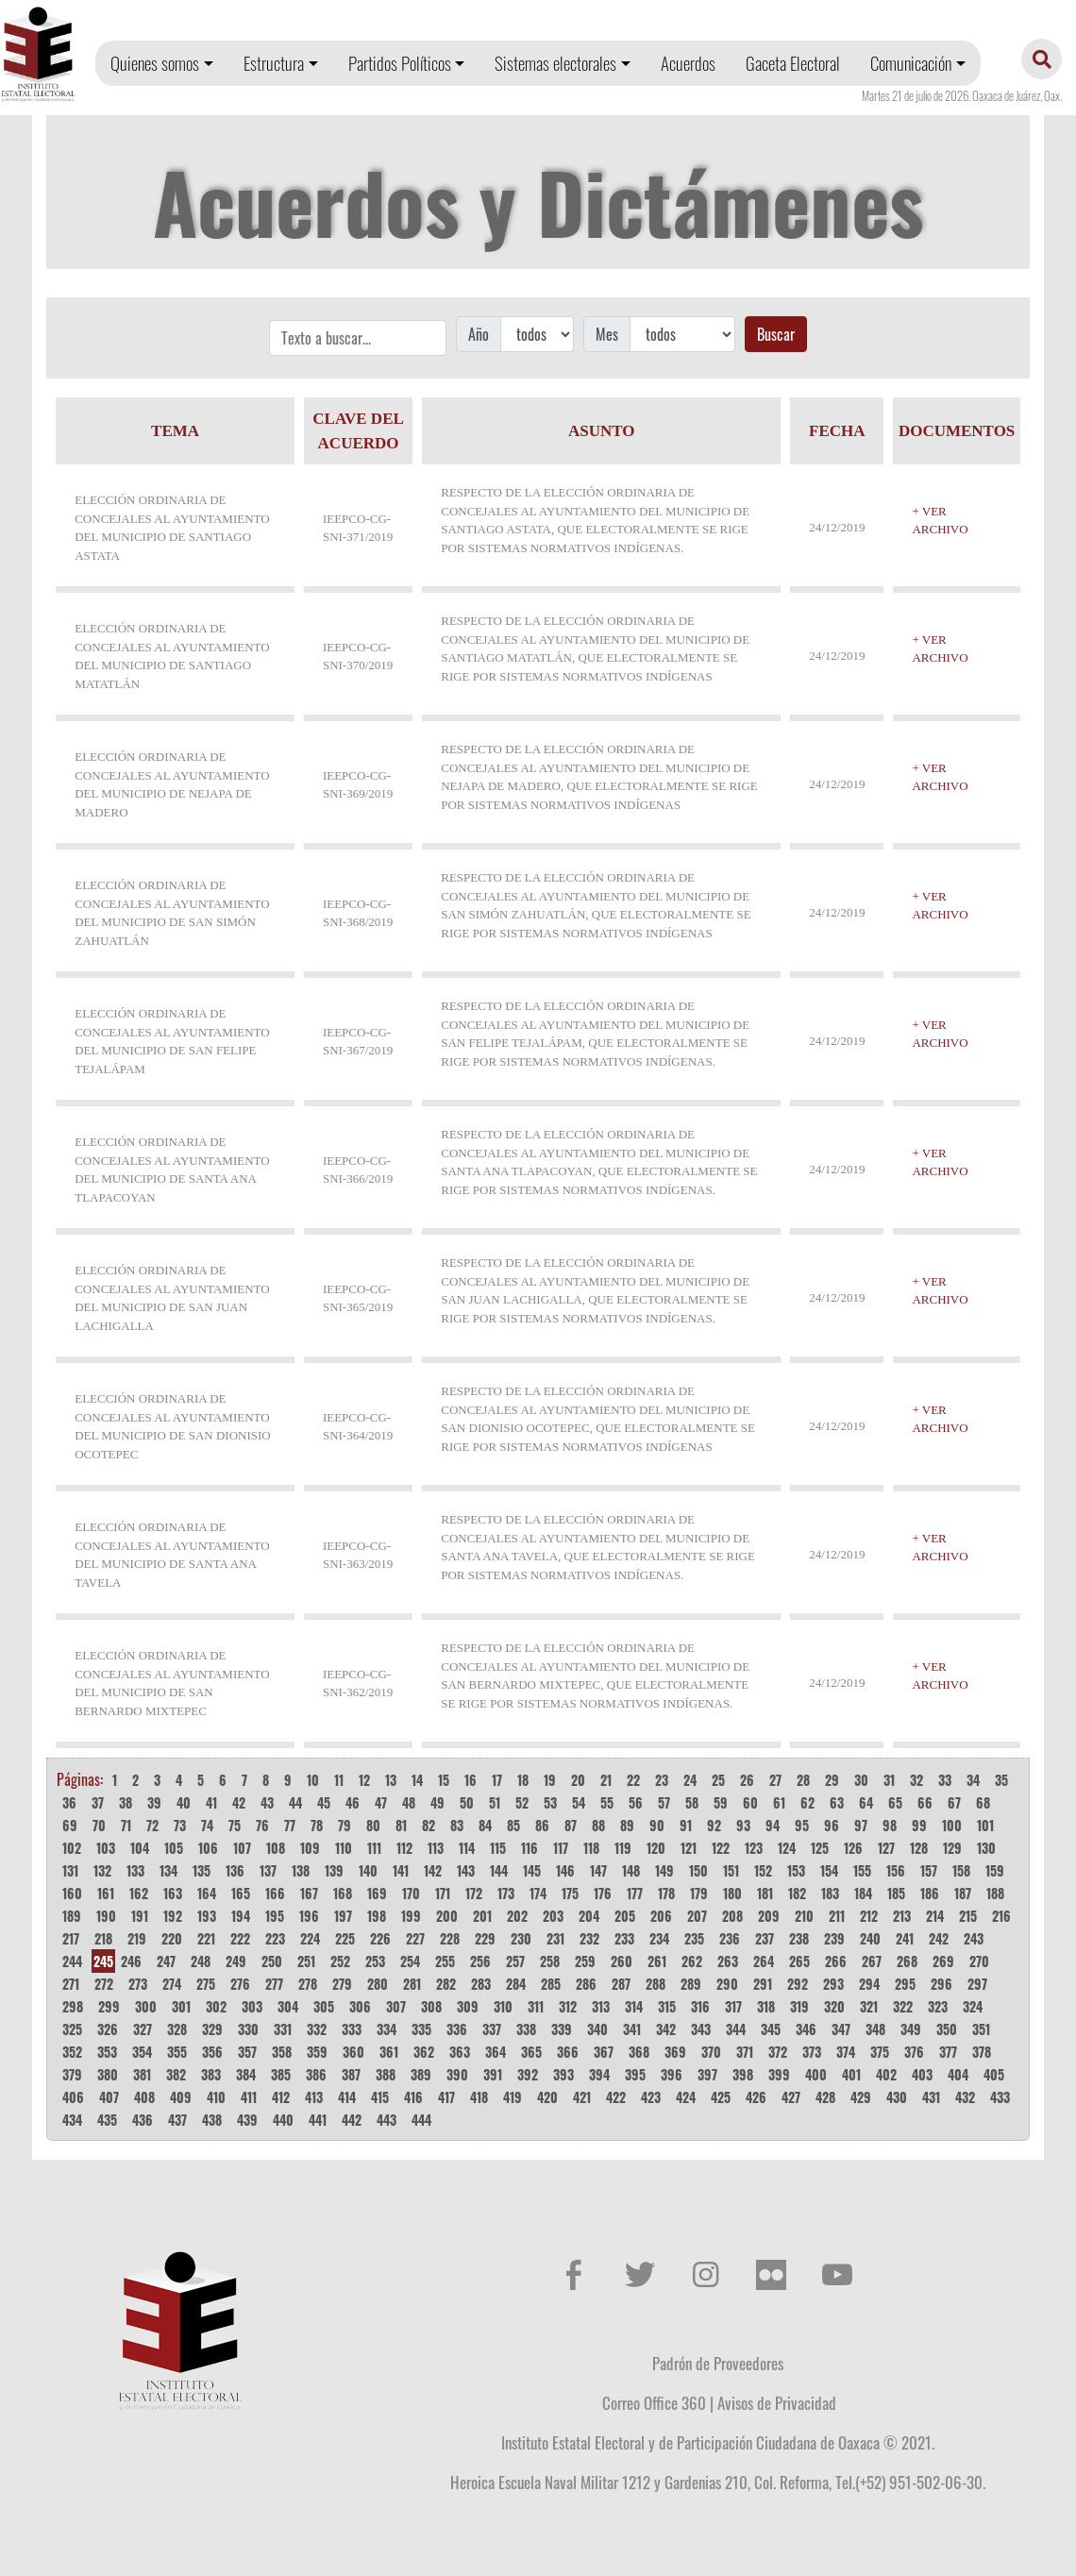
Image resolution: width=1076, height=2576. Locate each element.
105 (173, 1848)
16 (470, 1780)
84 (485, 1825)
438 (212, 2120)
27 (775, 1780)
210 (804, 1916)
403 (922, 2074)
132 (102, 1870)
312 (568, 2006)
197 (343, 1916)
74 (207, 1825)
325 (72, 2029)
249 (236, 1961)
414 (347, 2097)
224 (310, 1938)
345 (771, 2029)
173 (505, 1893)
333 (351, 2029)
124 (787, 1848)
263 (727, 1961)
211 (837, 1916)
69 (69, 1825)
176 (603, 1893)
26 (747, 1780)
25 (718, 1780)
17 (497, 1780)
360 (353, 2052)
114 (467, 1848)
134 (168, 1870)
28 (803, 1780)
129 (952, 1848)
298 (72, 2006)
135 (201, 1870)
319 (799, 2006)
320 (834, 2006)
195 (274, 1916)
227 (415, 1938)
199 (411, 1916)
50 (467, 1802)
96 (831, 1825)
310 (503, 2006)
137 (268, 1870)
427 (791, 2097)
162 (138, 1893)
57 (664, 1802)
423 (651, 2097)
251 (306, 1961)
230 (521, 1938)
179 (699, 1893)
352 (72, 2052)
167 (309, 1893)
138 (301, 1870)
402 (886, 2074)
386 (316, 2074)
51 (494, 1802)
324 (973, 2006)
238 (799, 1938)
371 (744, 2052)
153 (796, 1870)
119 (622, 1848)
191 (139, 1916)
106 (208, 1848)
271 (70, 1984)
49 (437, 1802)
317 (733, 2006)
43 (267, 1802)
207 (697, 1916)
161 (105, 1893)
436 (142, 2120)
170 (411, 1893)
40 (184, 1802)
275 (205, 1984)
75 (234, 1825)
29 (832, 1780)
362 (423, 2052)
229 (485, 1938)
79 (344, 1825)
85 (513, 1825)
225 (345, 1938)
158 (961, 1870)
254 (410, 1961)
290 (727, 1984)
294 (869, 1984)
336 (456, 2029)
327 (142, 2029)
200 (447, 1916)
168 (342, 1893)
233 (624, 1938)
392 (527, 2074)
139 (334, 1870)
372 (777, 2052)
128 (919, 1848)
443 (386, 2120)
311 (536, 2006)
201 (482, 1916)
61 (779, 1802)
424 (686, 2097)
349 (910, 2029)
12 (364, 1780)
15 (443, 1780)
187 (962, 1893)
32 (916, 1780)
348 (875, 2029)
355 (177, 2052)
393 (563, 2074)
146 (565, 1870)
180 (732, 1893)
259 (585, 1961)
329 (212, 2029)
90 (656, 1825)
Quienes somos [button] (154, 63)
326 (107, 2029)
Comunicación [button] (910, 63)
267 (872, 1961)
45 (323, 1802)
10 (313, 1780)
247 (166, 1961)
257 (515, 1961)
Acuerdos (688, 63)
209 (769, 1916)
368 (639, 2052)
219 (136, 1938)
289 (691, 1984)
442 (351, 2120)
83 (456, 1825)
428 (825, 2097)
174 (538, 1893)
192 (172, 1916)
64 (866, 1802)
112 (404, 1848)
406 (73, 2097)
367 (604, 2052)
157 (928, 1870)
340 (597, 2029)
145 (532, 1870)
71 (126, 1825)
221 (206, 1938)
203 (553, 1916)
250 (271, 1961)
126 (853, 1848)
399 (779, 2074)
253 (375, 1961)
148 (631, 1870)
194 (240, 1916)
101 (985, 1825)
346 (806, 2029)
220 (171, 1938)
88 (598, 1825)
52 (522, 1802)
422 (616, 2097)
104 (139, 1848)
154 (829, 1870)
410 (216, 2097)
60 (750, 1802)
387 (351, 2074)
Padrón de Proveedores (717, 2362)
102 (71, 1848)
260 (621, 1961)
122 (721, 1848)
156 (895, 1870)
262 (691, 1961)
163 (172, 1893)
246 (131, 1961)
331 (283, 2029)
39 (154, 1802)
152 (763, 1870)
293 (833, 1984)
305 (323, 2006)
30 (861, 1780)
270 (979, 1961)
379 (72, 2074)
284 (516, 1984)
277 (274, 1984)
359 (317, 2052)
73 (180, 1825)
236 (729, 1938)
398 (742, 2074)
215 (968, 1916)
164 (206, 1893)
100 (952, 1825)
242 (939, 1938)
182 (797, 1893)
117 (560, 1848)
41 (211, 1802)
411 (249, 2097)
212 (869, 1916)
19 (550, 1780)
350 (946, 2029)
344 (736, 2029)
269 (943, 1961)
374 (845, 2052)
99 (919, 1825)
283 (481, 1984)
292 (797, 1984)
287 (621, 1984)
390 (457, 2074)
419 (512, 2097)
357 (247, 2052)
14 (417, 1780)
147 (598, 1870)
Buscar (776, 334)
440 (283, 2120)
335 (421, 2029)
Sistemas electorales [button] (555, 63)
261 (656, 1961)
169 (377, 1893)
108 (275, 1848)
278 (307, 1984)
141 (401, 1870)
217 (70, 1938)
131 (70, 1870)
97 (860, 1825)
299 (109, 2006)
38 (125, 1802)
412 (281, 2097)
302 (216, 2006)
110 (343, 1848)
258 (550, 1961)
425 (721, 2097)
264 (763, 1961)
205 (624, 1916)
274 (171, 1984)
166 (275, 1893)
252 (340, 1961)
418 (479, 2097)
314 (634, 2006)
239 (834, 1938)
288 (655, 1984)
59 (721, 1802)
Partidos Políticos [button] (399, 63)
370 (711, 2052)
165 (240, 1893)
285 (551, 1984)
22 (633, 1780)
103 (105, 1848)
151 (731, 1870)
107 (242, 1848)
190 (106, 1916)
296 (941, 1984)
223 (275, 1938)
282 (446, 1984)
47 (381, 1802)
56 (636, 1802)
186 (929, 1893)
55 (607, 1802)
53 (550, 1802)
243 (974, 1938)
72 (152, 1825)
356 (212, 2052)
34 (973, 1780)
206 (661, 1916)
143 (466, 1870)
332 (317, 2029)
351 (981, 2029)
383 (211, 2074)
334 (386, 2029)
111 (374, 1848)
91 (686, 1825)
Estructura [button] (274, 63)
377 (948, 2052)
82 (428, 1825)
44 (295, 1802)
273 (137, 1984)
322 (903, 2006)
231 (555, 1938)
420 (547, 2097)
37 (98, 1802)
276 (240, 1984)
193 (206, 1916)
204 (589, 1916)
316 (700, 2006)
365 (531, 2052)
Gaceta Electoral (793, 63)
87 (570, 1825)
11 (339, 1780)
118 (591, 1848)
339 (561, 2029)
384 (246, 2074)
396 (671, 2074)
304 (287, 2006)
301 (181, 2006)
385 (281, 2074)
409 (181, 2097)
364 (495, 2052)
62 (807, 1802)
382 (176, 2074)
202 (517, 1916)
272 (103, 1984)
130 (986, 1848)
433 (1000, 2097)
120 (656, 1848)
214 (935, 1916)
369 (675, 2052)
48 (408, 1802)
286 (586, 1984)
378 (981, 2052)
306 (360, 2006)
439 (247, 2120)
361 (388, 2052)
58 (691, 1802)
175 (570, 1893)
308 (431, 2006)
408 (144, 2097)
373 (811, 2052)
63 (837, 1802)
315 (667, 2006)
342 (666, 2029)
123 (754, 1848)
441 (318, 2120)
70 (99, 1825)
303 (252, 2006)
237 (764, 1938)
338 (526, 2029)
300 (146, 2006)
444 (421, 2120)
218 (103, 1938)
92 (714, 1825)
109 (310, 1848)
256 (480, 1961)
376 (914, 2052)
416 (413, 2097)
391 (492, 2074)
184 (863, 1893)
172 (473, 1893)
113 (436, 1848)
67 (954, 1802)
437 (177, 2120)
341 (632, 2029)
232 (589, 1938)
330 (248, 2029)
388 (385, 2074)
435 (107, 2120)
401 (851, 2074)
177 (635, 1893)
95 (802, 1825)
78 (317, 1825)
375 (879, 2052)
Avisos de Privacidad (776, 2402)
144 (499, 1870)
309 (468, 2006)
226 (380, 1938)
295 (905, 1984)
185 (896, 1893)
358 (282, 2052)
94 (772, 1825)
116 (529, 1848)
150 (698, 1870)
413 (314, 2097)
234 (659, 1938)
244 (72, 1961)
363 (459, 2052)
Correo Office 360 (654, 2402)
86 (542, 1825)
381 (142, 2074)
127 (886, 1848)
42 (238, 1802)
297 (977, 1984)
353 (107, 2052)
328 (177, 2029)
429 (860, 2097)
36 (69, 1802)
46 (352, 1802)
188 (995, 1893)
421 (582, 2097)
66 (925, 1802)
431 (931, 2097)
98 (890, 1825)
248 (200, 1961)
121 (689, 1848)
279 (342, 1984)
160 (72, 1893)
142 (433, 1870)
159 (994, 1870)
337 (491, 2029)
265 (799, 1961)
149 (664, 1870)
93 (743, 1825)
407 (109, 2097)
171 (442, 1893)
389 (421, 2074)
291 (762, 1984)
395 (635, 2074)
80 (373, 1825)
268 (907, 1961)
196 (309, 1916)
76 (262, 1825)
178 (666, 1893)
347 (841, 2029)
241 (905, 1938)
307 (396, 2006)
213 (902, 1916)
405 (994, 2074)
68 (983, 1802)
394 (599, 2074)
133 (135, 1870)
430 (896, 2097)
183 (830, 1893)
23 (661, 1780)
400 (816, 2074)
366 (568, 2052)
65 (895, 1802)
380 (107, 2074)
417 (446, 2097)
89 (627, 1825)
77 (289, 1825)
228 (450, 1938)
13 (390, 1780)
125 (820, 1848)
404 (958, 2074)
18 (523, 1780)
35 (1001, 1780)
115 (498, 1848)
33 (944, 1780)
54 (578, 1802)
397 (707, 2074)
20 (578, 1780)
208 (732, 1916)
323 (938, 2006)
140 (368, 1870)
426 (756, 2097)
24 (690, 1780)
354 (142, 2052)
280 (377, 1984)
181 (765, 1893)
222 (240, 1938)
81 (401, 1825)
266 (836, 1961)
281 (412, 1984)
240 (870, 1938)
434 (72, 2120)
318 (766, 2006)
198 (376, 1916)
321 (869, 2006)
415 (380, 2097)
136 (235, 1870)
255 (445, 1961)
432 (965, 2097)
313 (601, 2006)
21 (606, 1780)
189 (71, 1916)
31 (889, 1780)
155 (862, 1870)
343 (701, 2029)
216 (1001, 1916)
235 (694, 1938)
